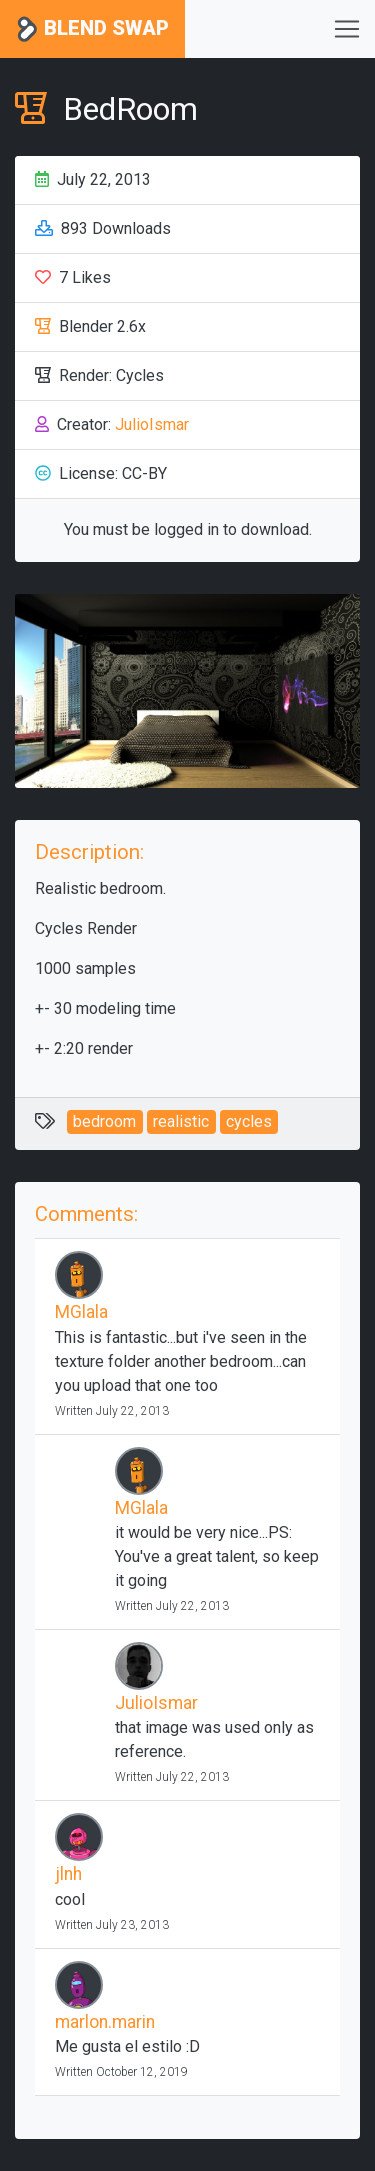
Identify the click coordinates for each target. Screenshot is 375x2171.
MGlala (81, 1312)
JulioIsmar (152, 424)
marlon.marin (105, 2022)
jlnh (68, 1874)
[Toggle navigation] (347, 29)
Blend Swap (92, 29)
